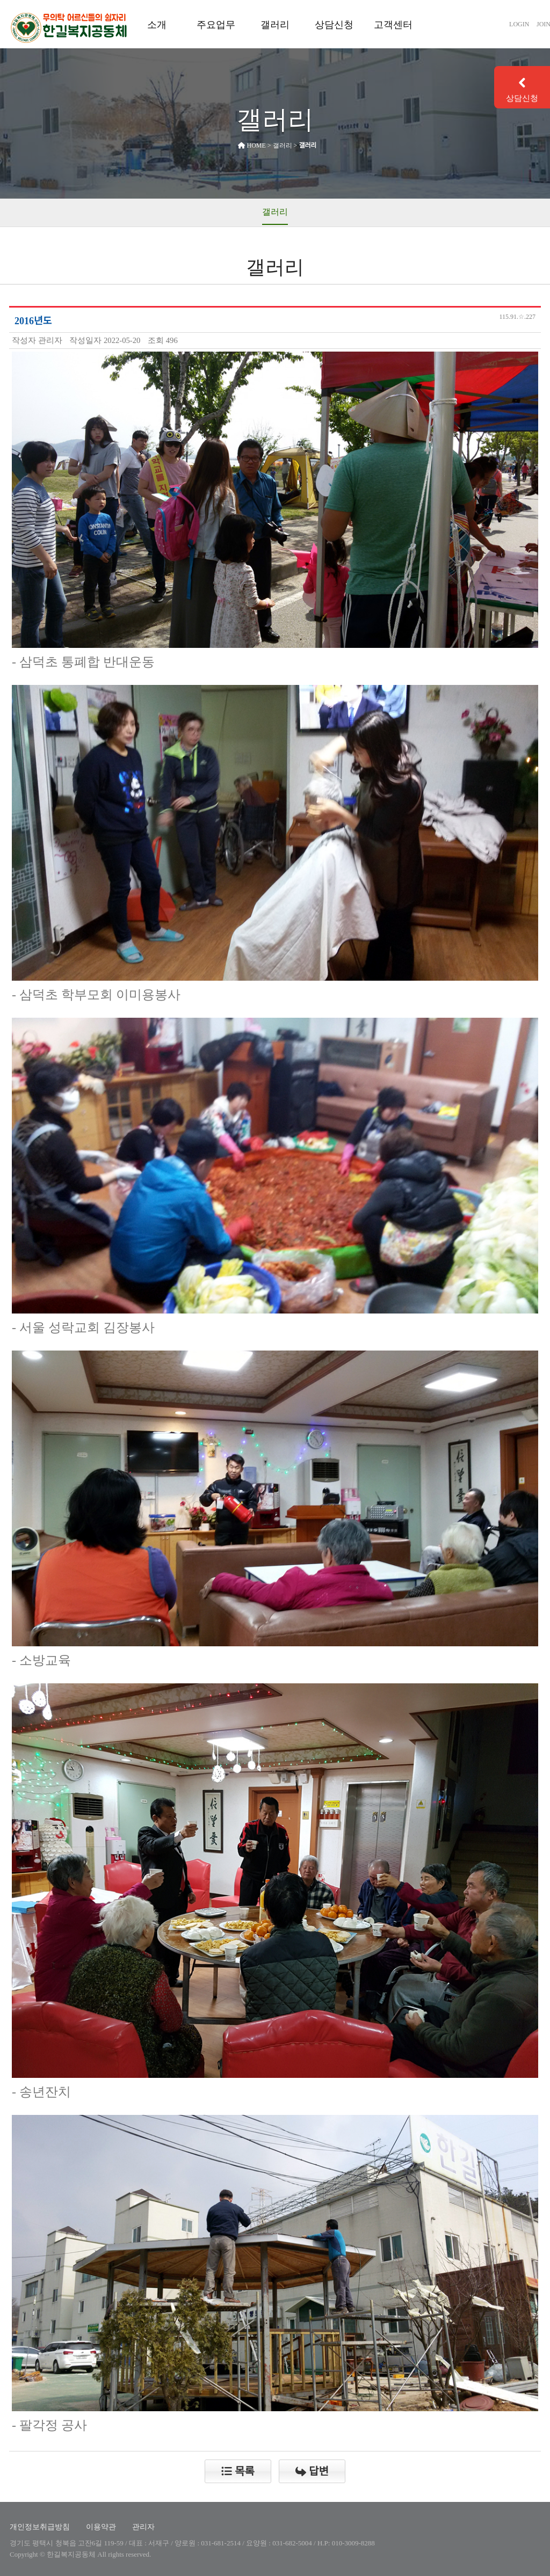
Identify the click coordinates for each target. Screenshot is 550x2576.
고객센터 (393, 24)
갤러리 (275, 24)
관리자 (143, 2527)
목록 (238, 2471)
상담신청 (334, 24)
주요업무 (216, 24)
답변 (312, 2471)
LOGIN (519, 24)
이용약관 (101, 2527)
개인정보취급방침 (40, 2527)
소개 (157, 24)
